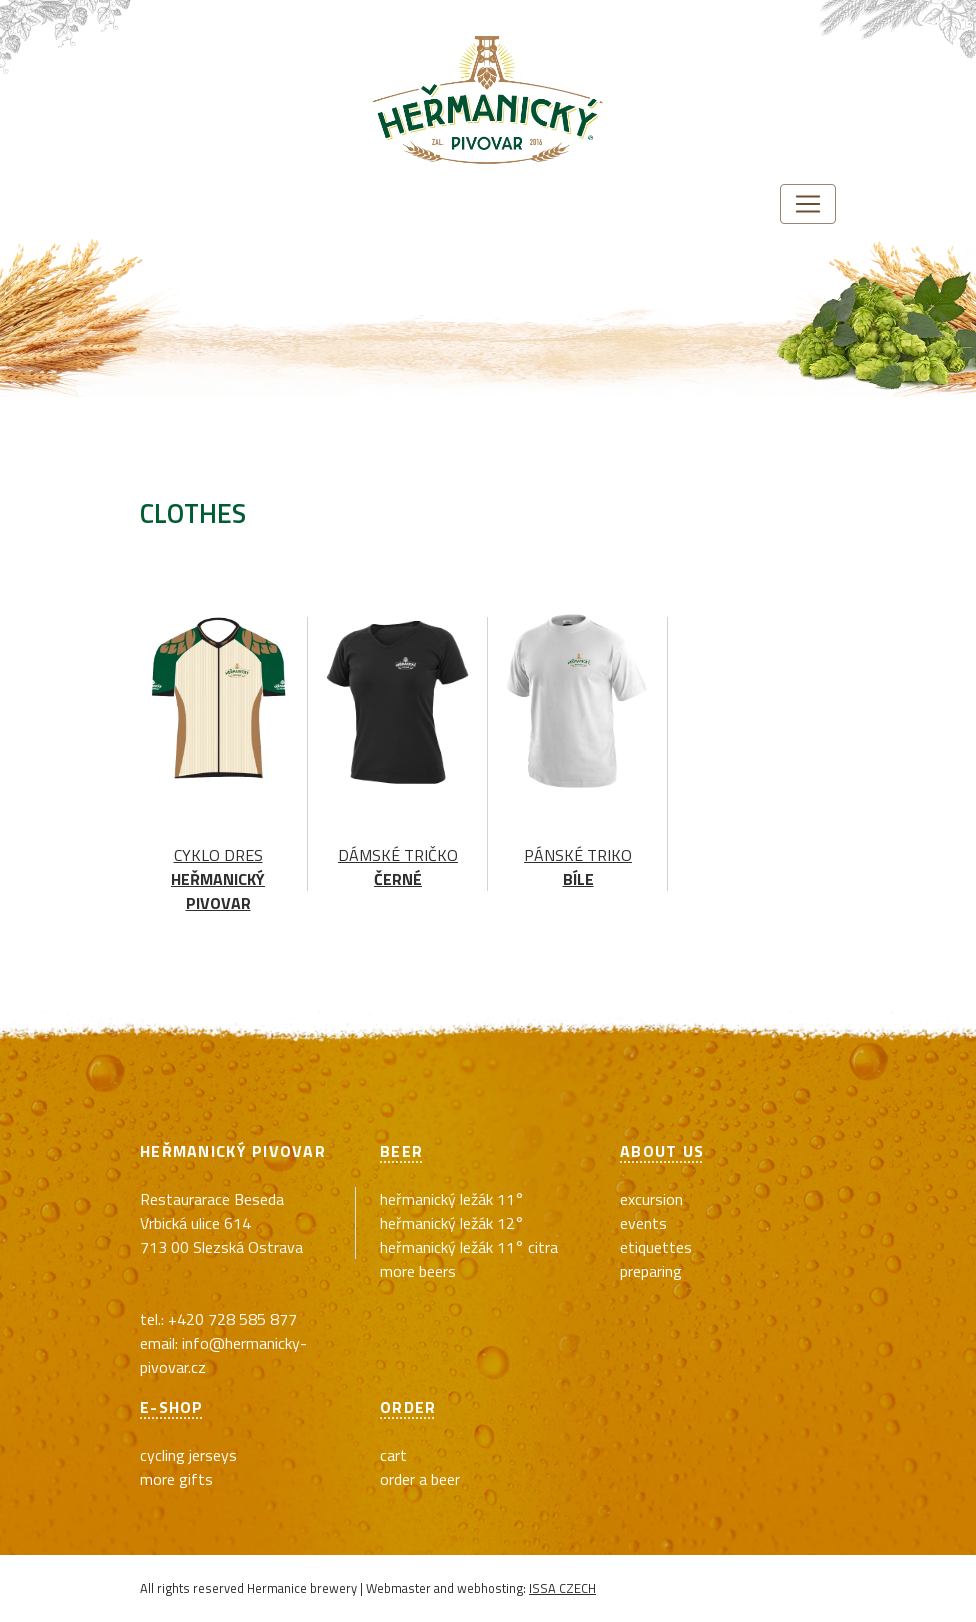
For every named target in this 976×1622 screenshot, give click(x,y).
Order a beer (420, 1479)
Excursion (651, 1199)
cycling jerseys (188, 1455)
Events (643, 1223)
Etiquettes (656, 1247)
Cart (393, 1455)
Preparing (651, 1271)
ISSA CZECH (562, 1588)
